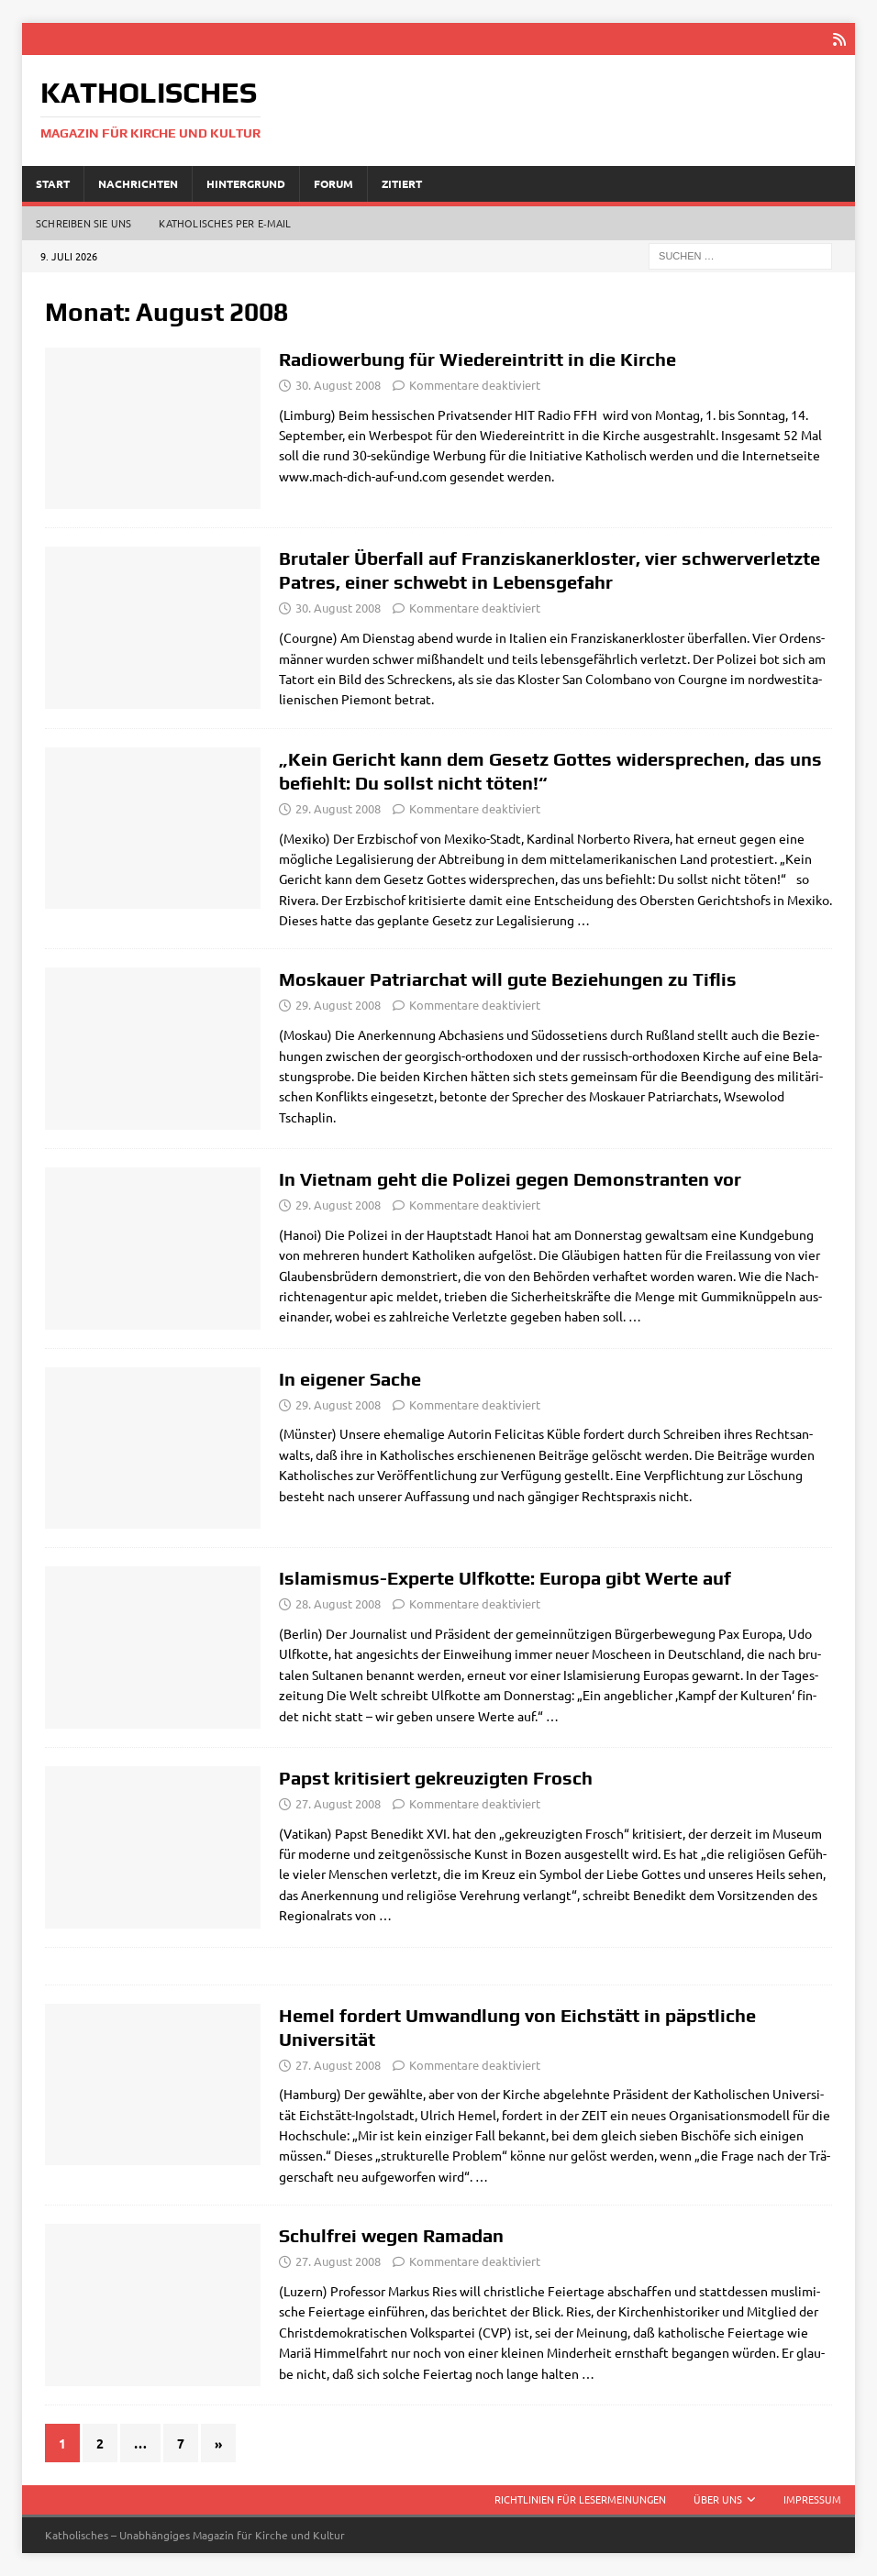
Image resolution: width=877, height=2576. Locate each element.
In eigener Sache (350, 1378)
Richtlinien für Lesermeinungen (580, 2499)
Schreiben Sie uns (83, 223)
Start (53, 182)
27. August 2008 (338, 1803)
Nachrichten (138, 182)
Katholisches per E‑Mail (225, 223)
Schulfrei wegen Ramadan (391, 2235)
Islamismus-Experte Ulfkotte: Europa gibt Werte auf (505, 1577)
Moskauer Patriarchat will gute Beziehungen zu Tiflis (508, 978)
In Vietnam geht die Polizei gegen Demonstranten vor (510, 1178)
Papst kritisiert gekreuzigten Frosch (436, 1777)
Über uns (718, 2499)
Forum (333, 182)
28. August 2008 (338, 1603)
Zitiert (402, 182)
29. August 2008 (338, 808)
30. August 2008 (338, 384)
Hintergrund (245, 182)
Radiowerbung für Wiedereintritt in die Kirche (477, 359)
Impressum (812, 2499)
